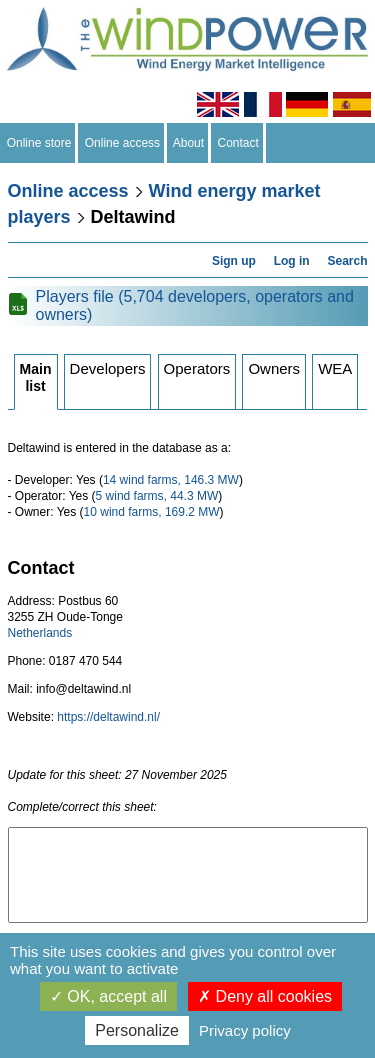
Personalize (137, 1030)
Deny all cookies (265, 996)
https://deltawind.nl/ (108, 717)
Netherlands (40, 633)
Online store (39, 143)
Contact (238, 143)
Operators (197, 368)
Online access (122, 143)
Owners (274, 368)
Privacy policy (245, 1030)
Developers (108, 368)
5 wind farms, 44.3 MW (157, 496)
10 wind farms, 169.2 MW (152, 512)
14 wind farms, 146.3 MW (171, 480)
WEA (335, 368)
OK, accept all (108, 996)
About (189, 143)
